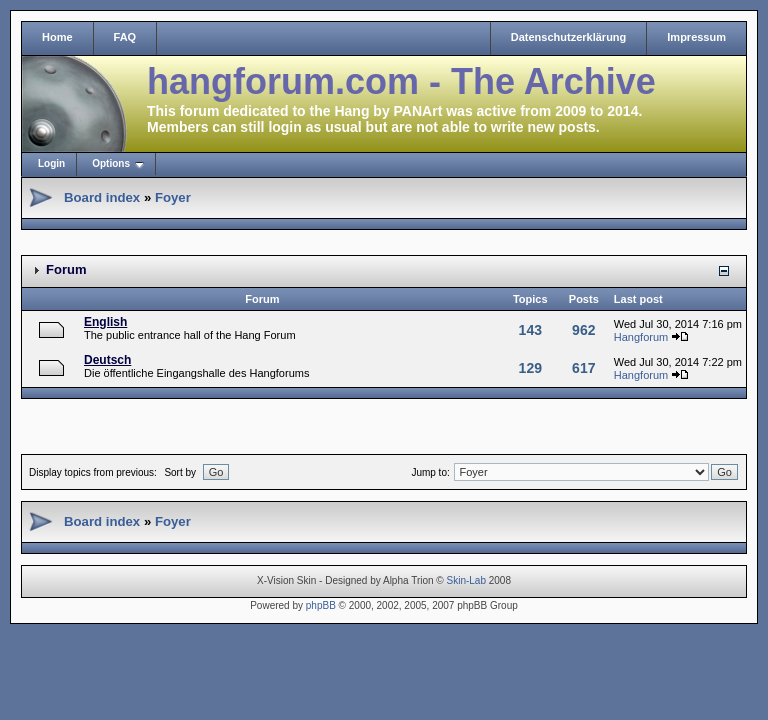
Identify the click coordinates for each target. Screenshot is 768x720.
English (105, 322)
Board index (102, 197)
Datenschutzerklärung (569, 37)
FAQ (125, 37)
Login (51, 163)
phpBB (321, 605)
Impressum (696, 37)
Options (111, 163)
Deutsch (107, 360)
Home (57, 37)
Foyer (173, 197)
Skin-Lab (466, 580)
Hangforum (641, 337)
